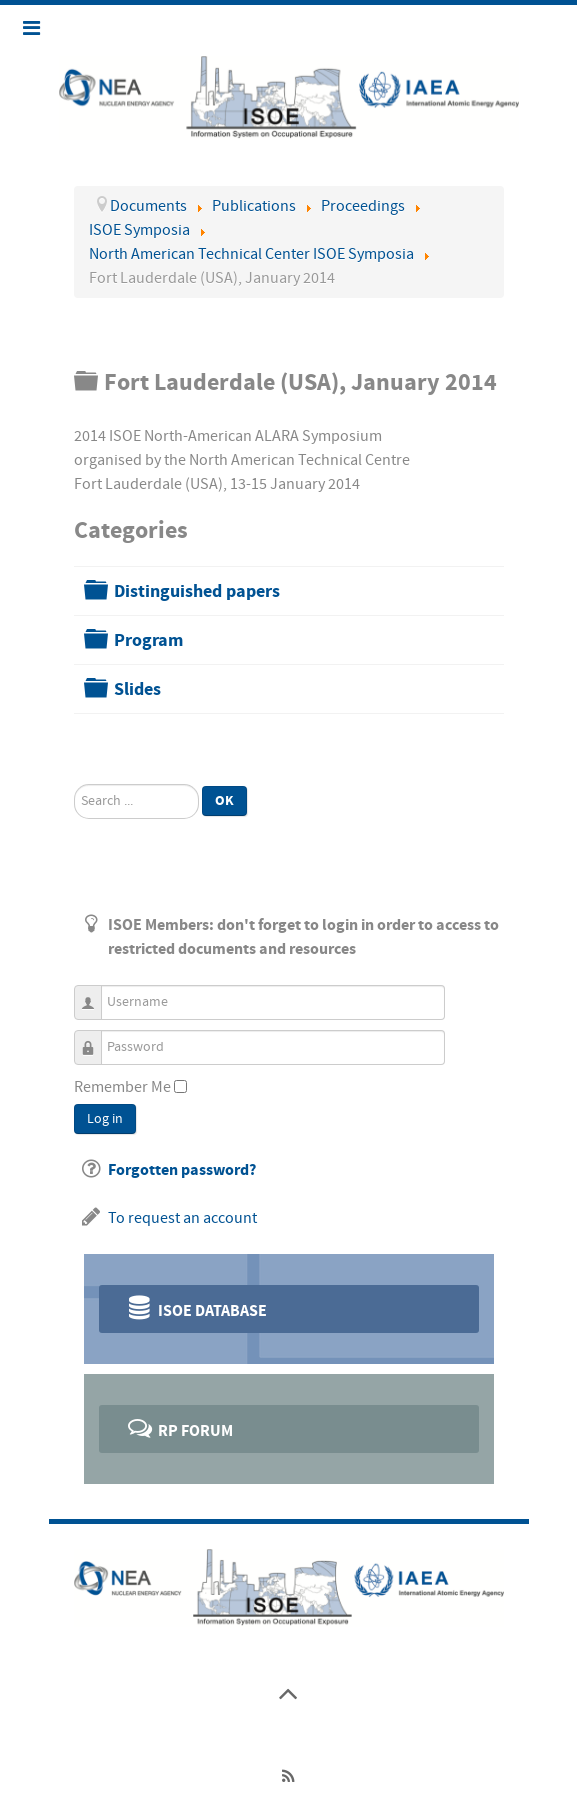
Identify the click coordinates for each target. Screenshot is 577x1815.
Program (148, 640)
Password (95, 1038)
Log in (105, 1119)
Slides (137, 689)
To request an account (182, 1218)
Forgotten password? (182, 1170)
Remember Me (122, 1087)
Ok (224, 800)
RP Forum (179, 1427)
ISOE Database (196, 1307)
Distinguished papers (197, 591)
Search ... (74, 784)
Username (95, 993)
